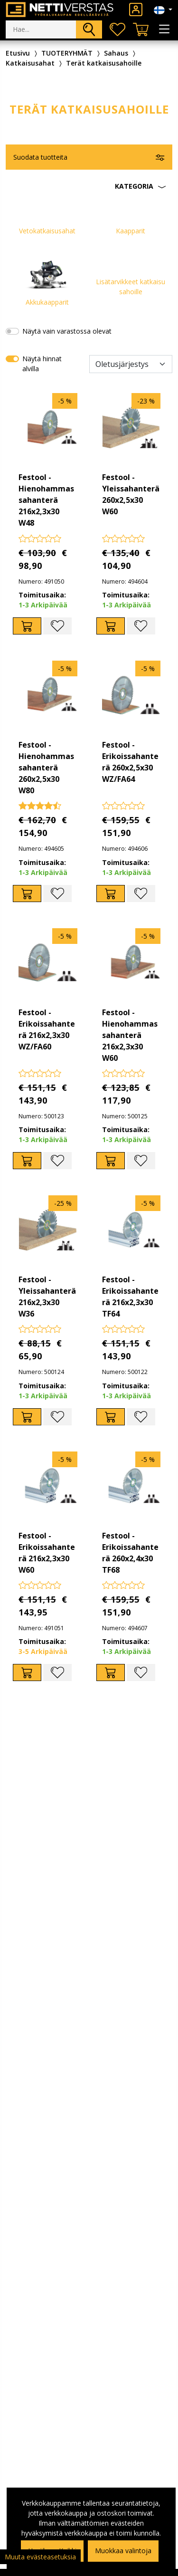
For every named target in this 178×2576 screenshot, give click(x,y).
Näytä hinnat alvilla (42, 363)
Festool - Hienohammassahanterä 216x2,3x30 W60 (130, 1035)
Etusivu (18, 53)
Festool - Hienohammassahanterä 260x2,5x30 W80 (46, 768)
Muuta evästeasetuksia (40, 2556)
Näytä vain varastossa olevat (67, 331)
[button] (89, 186)
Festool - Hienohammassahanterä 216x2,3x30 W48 (46, 500)
